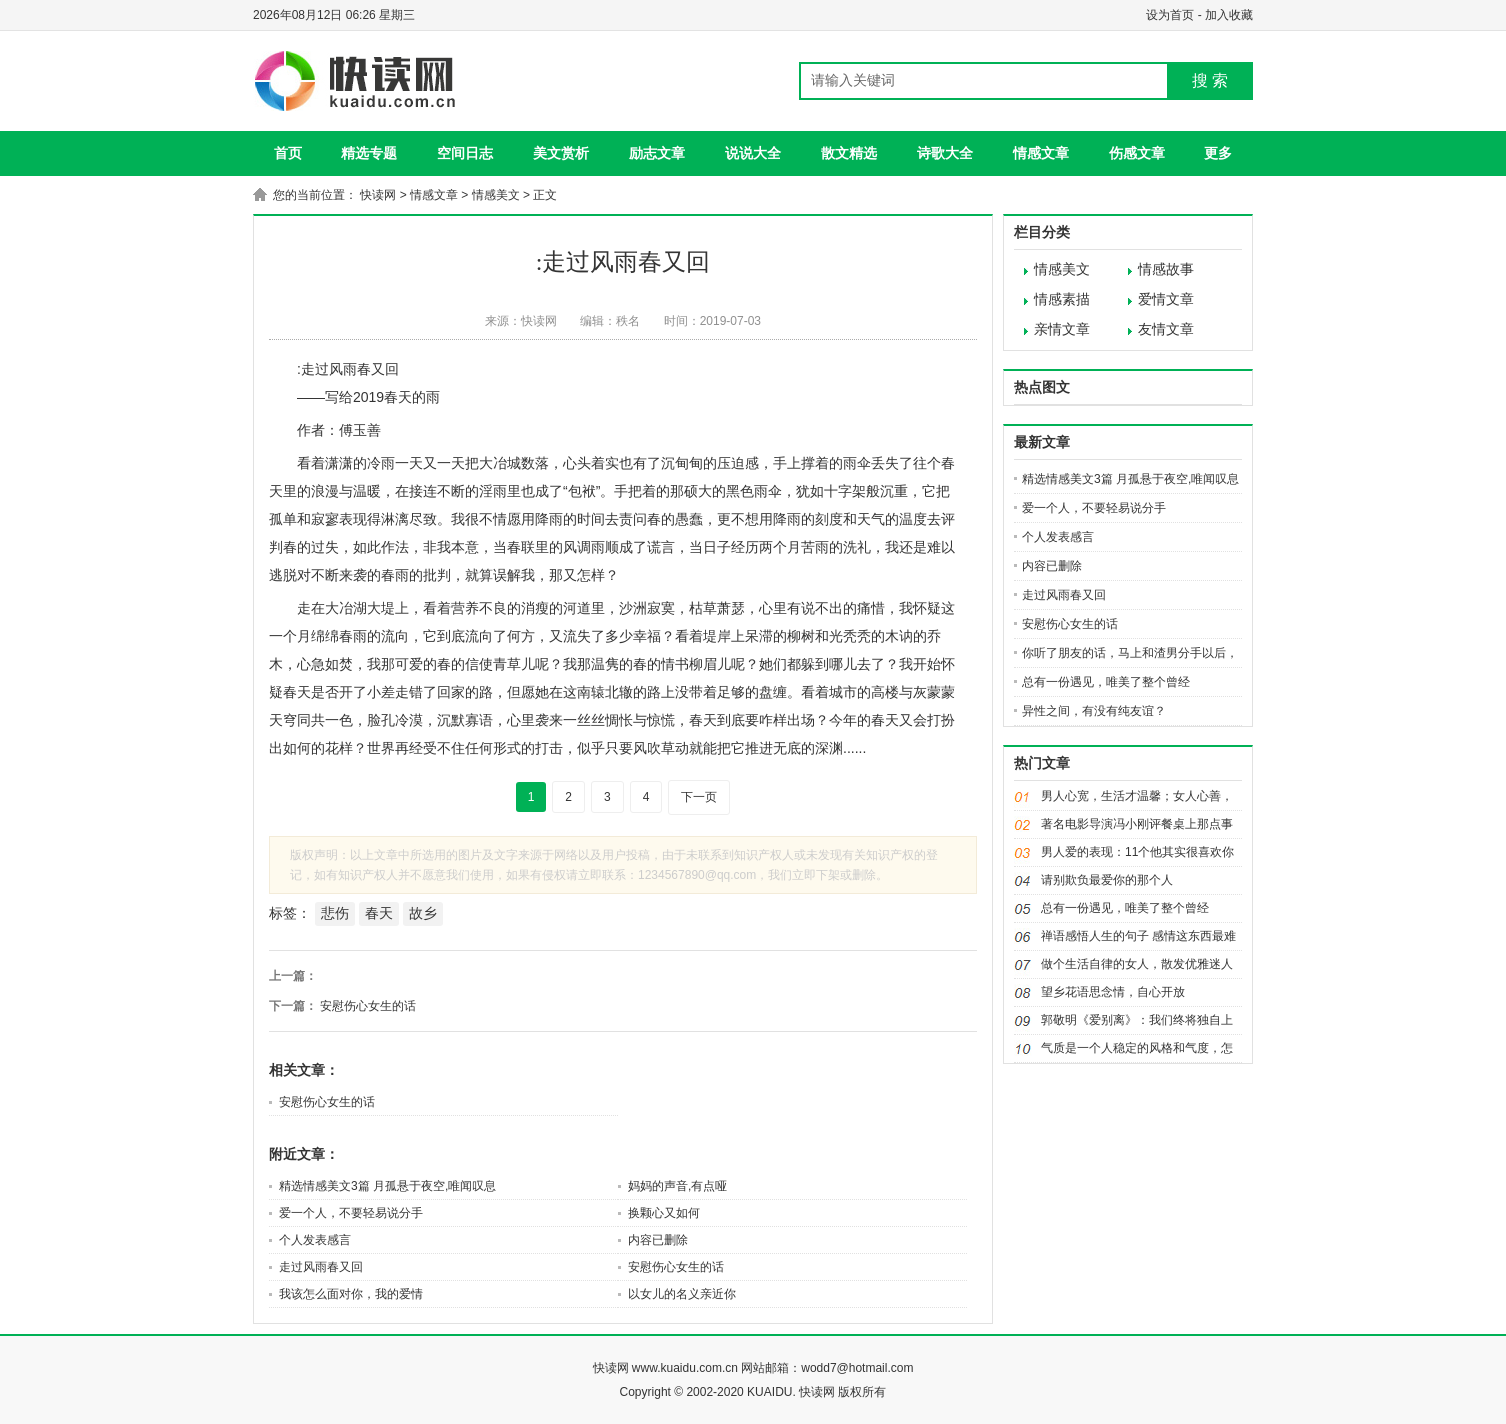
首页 (288, 153)
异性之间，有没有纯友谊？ (1094, 711)
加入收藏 (1229, 15)
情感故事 (1166, 269)
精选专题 (369, 153)
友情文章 (1166, 329)
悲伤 (335, 913)
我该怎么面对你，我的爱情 (351, 1294)
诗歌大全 (945, 153)
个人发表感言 (315, 1240)
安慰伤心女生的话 (368, 1006)
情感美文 (496, 195)
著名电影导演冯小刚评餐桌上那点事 (1137, 824)
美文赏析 (561, 153)
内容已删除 (658, 1240)
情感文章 (1041, 153)
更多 (1218, 153)
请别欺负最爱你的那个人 (1107, 880)
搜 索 (1210, 80)
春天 (379, 913)
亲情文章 (1062, 329)
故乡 (423, 913)
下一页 (699, 797)
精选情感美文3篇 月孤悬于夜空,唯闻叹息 (387, 1186)
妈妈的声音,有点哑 (677, 1186)
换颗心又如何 (664, 1213)
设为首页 (1170, 15)
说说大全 (753, 153)
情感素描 (1062, 299)
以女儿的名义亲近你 (682, 1294)
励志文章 (657, 153)
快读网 (378, 195)
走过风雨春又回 (321, 1267)
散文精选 (849, 153)
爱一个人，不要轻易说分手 (351, 1213)
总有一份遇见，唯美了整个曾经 (1106, 682)
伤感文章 (1137, 153)
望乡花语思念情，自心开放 (1113, 992)
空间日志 (465, 153)
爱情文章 (1166, 299)
